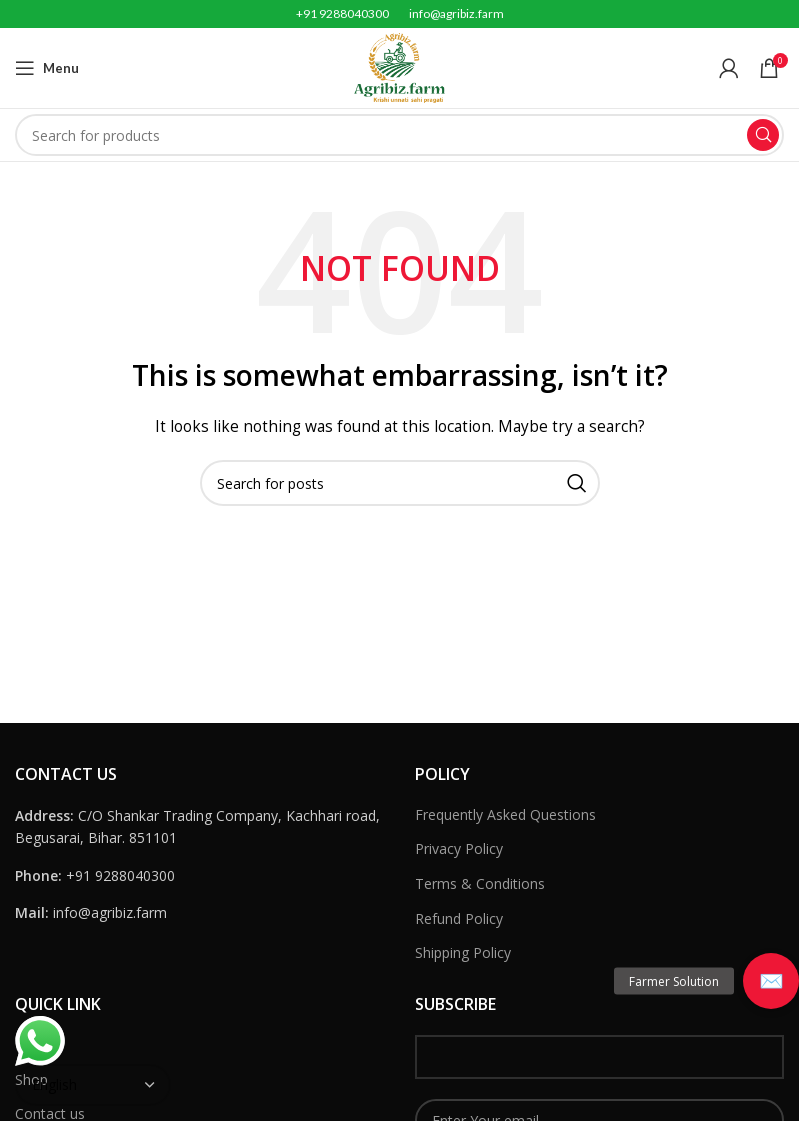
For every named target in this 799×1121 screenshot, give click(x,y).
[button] (771, 981)
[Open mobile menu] (47, 68)
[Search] (399, 135)
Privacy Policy (459, 848)
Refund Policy (459, 918)
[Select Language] (93, 1085)
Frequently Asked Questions (505, 814)
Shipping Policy (463, 952)
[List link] (200, 876)
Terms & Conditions (480, 883)
